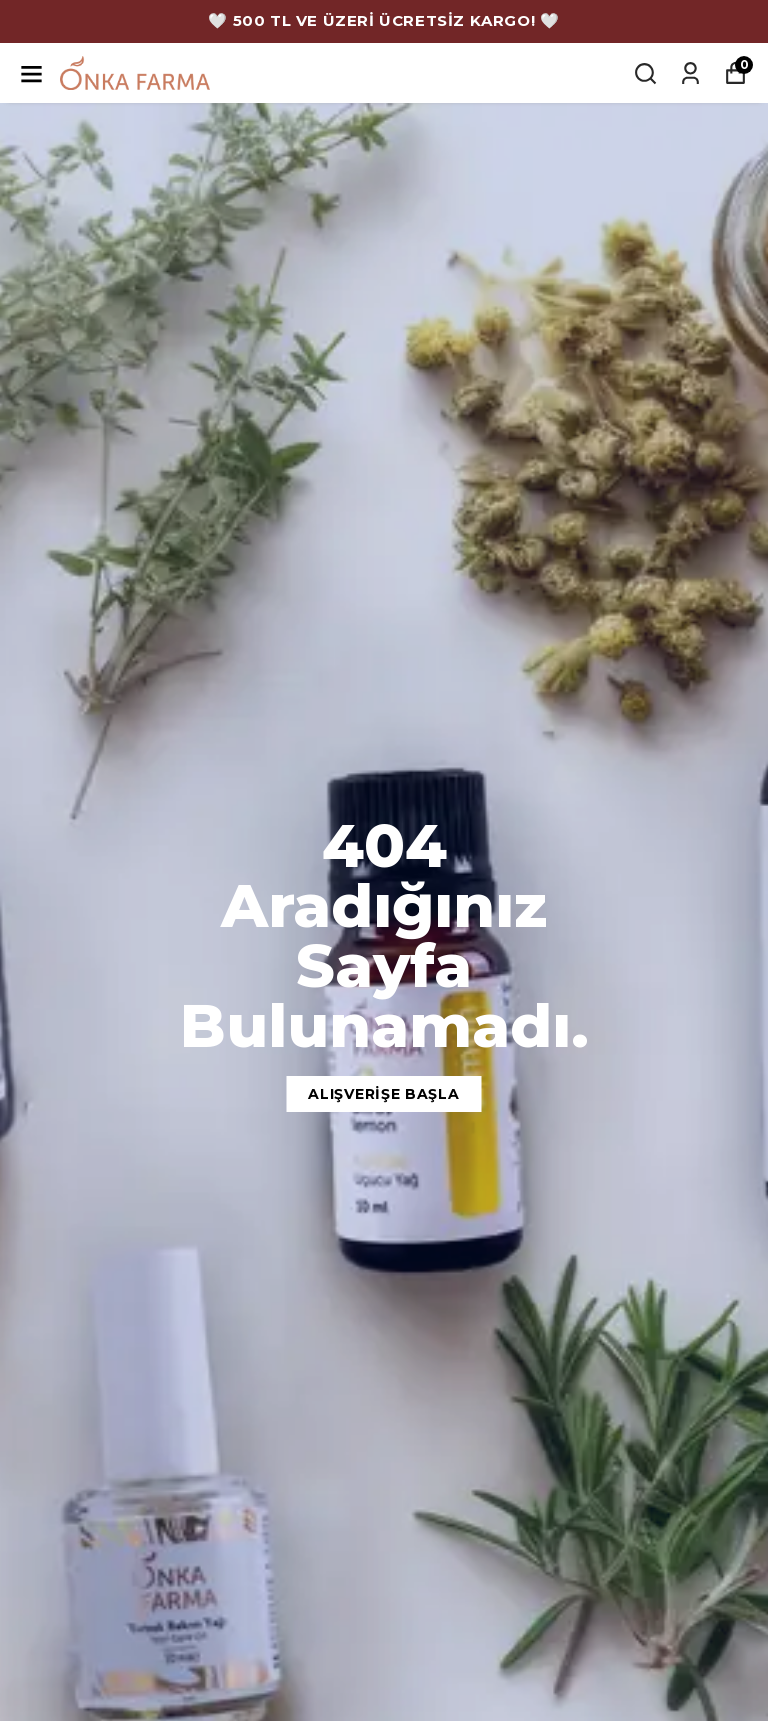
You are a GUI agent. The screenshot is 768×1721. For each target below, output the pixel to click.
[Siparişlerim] (690, 73)
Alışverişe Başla (383, 1094)
